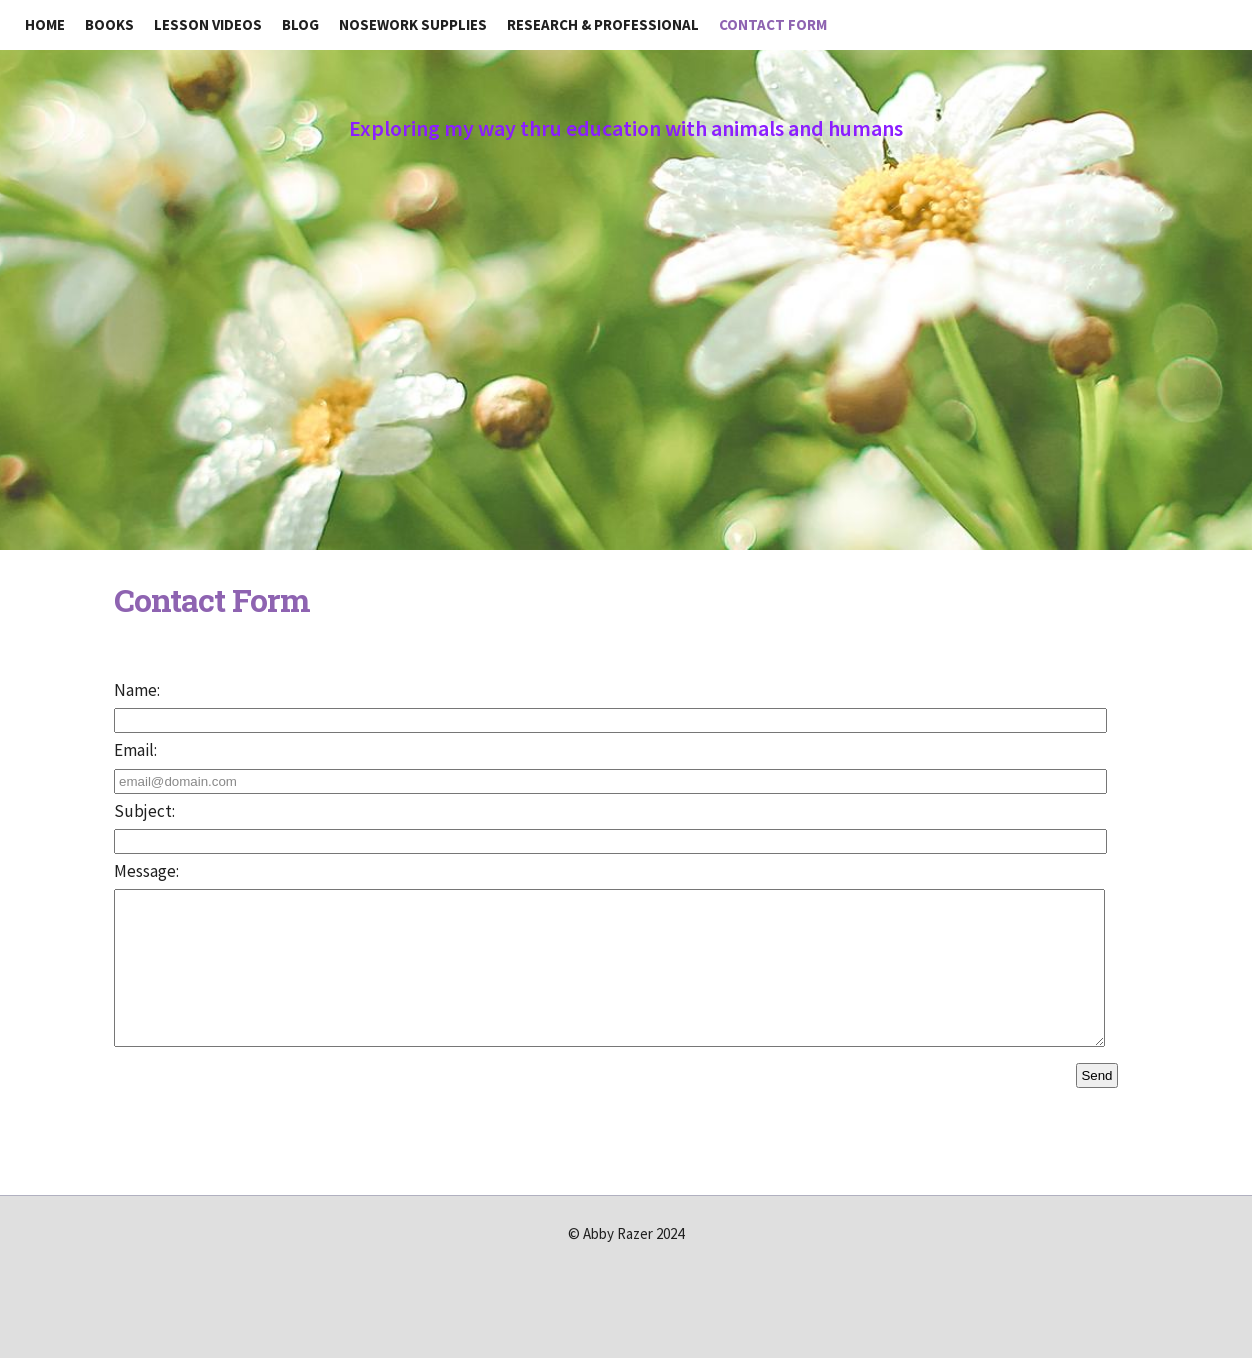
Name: (137, 690)
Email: (135, 750)
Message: (146, 871)
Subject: (144, 811)
